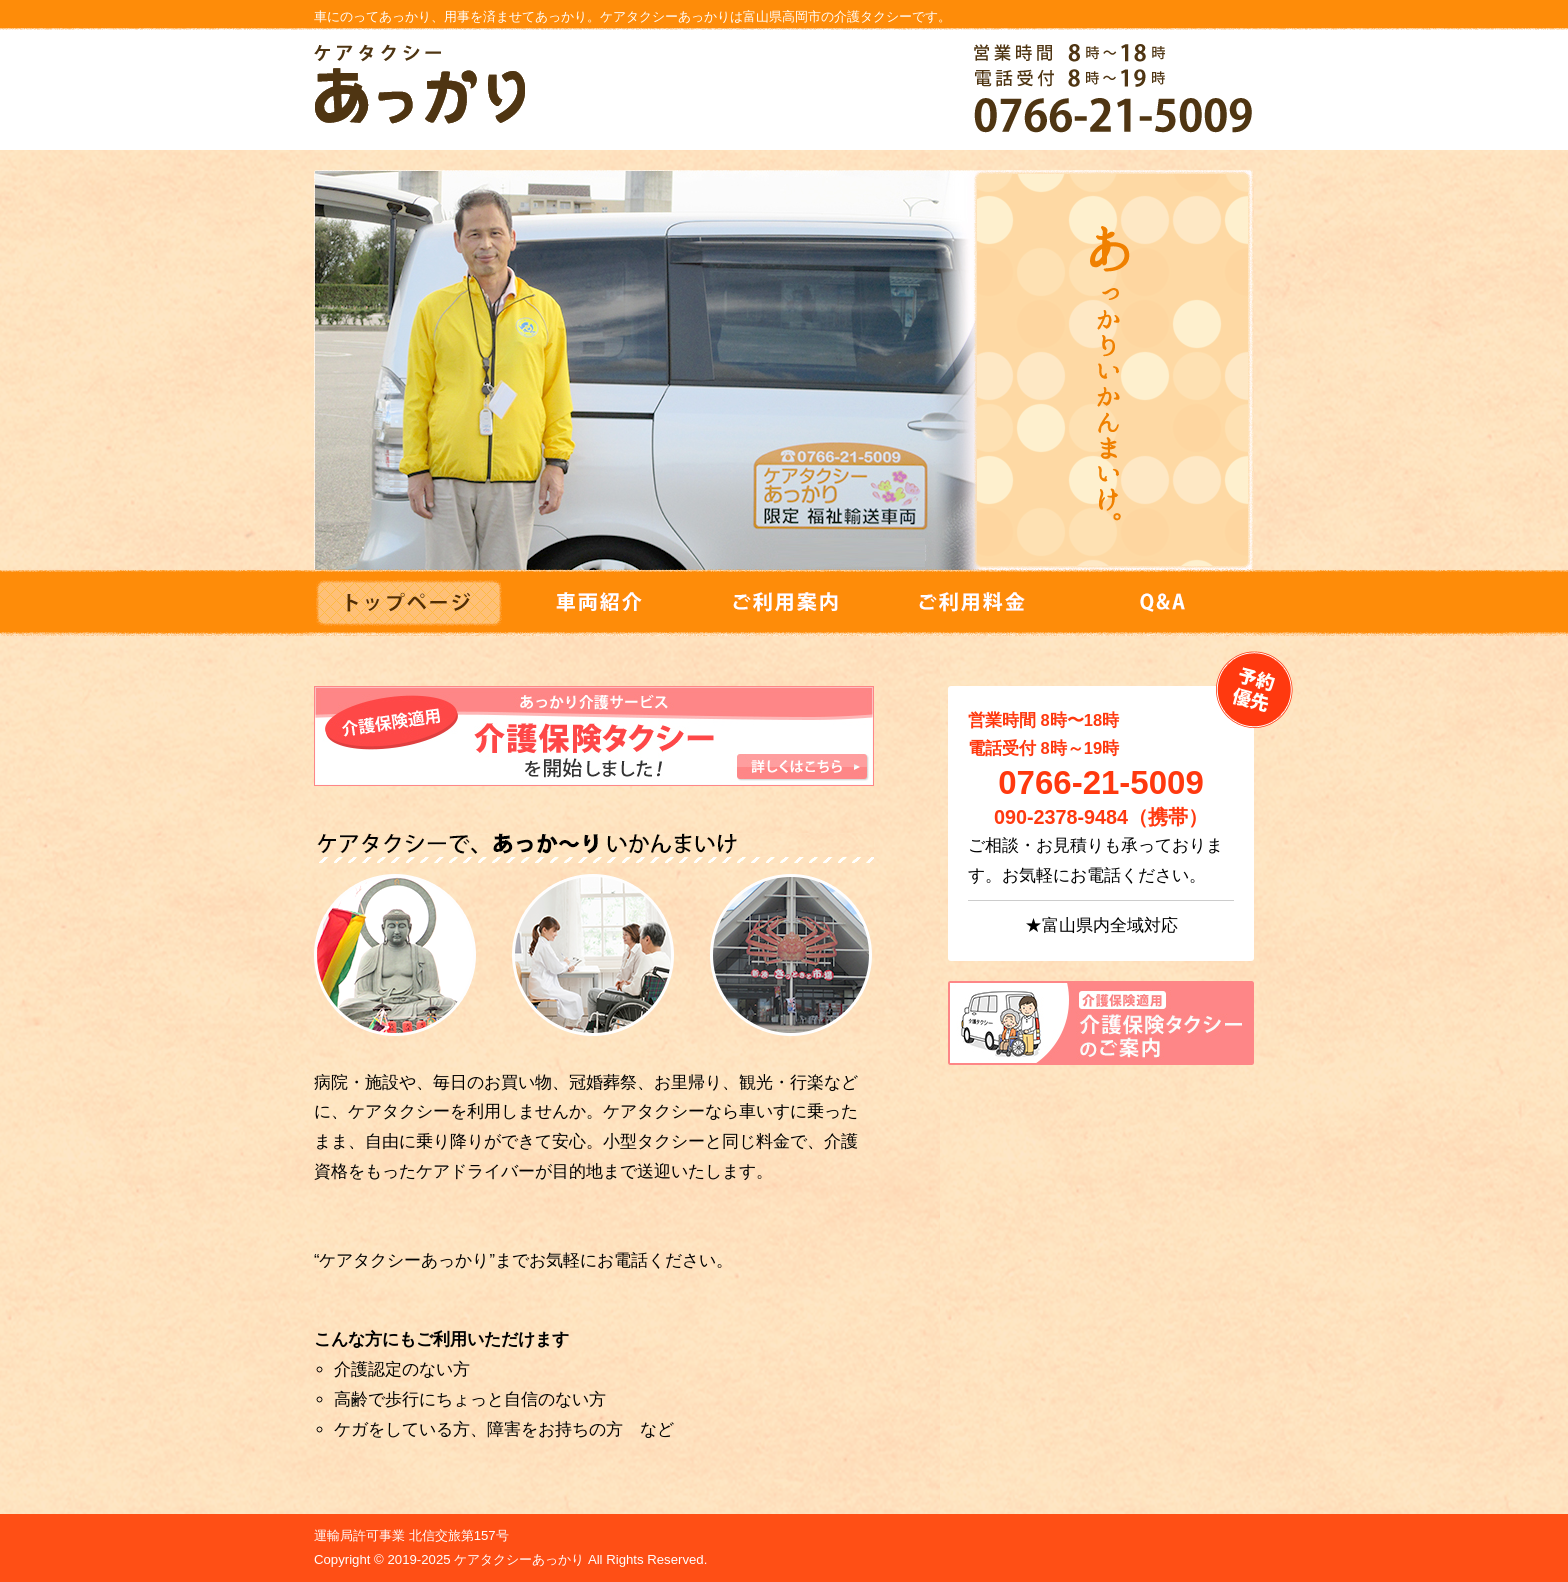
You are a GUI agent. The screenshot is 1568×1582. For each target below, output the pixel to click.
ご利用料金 (972, 603)
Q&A (1160, 603)
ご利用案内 (784, 603)
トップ (408, 591)
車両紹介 (596, 603)
